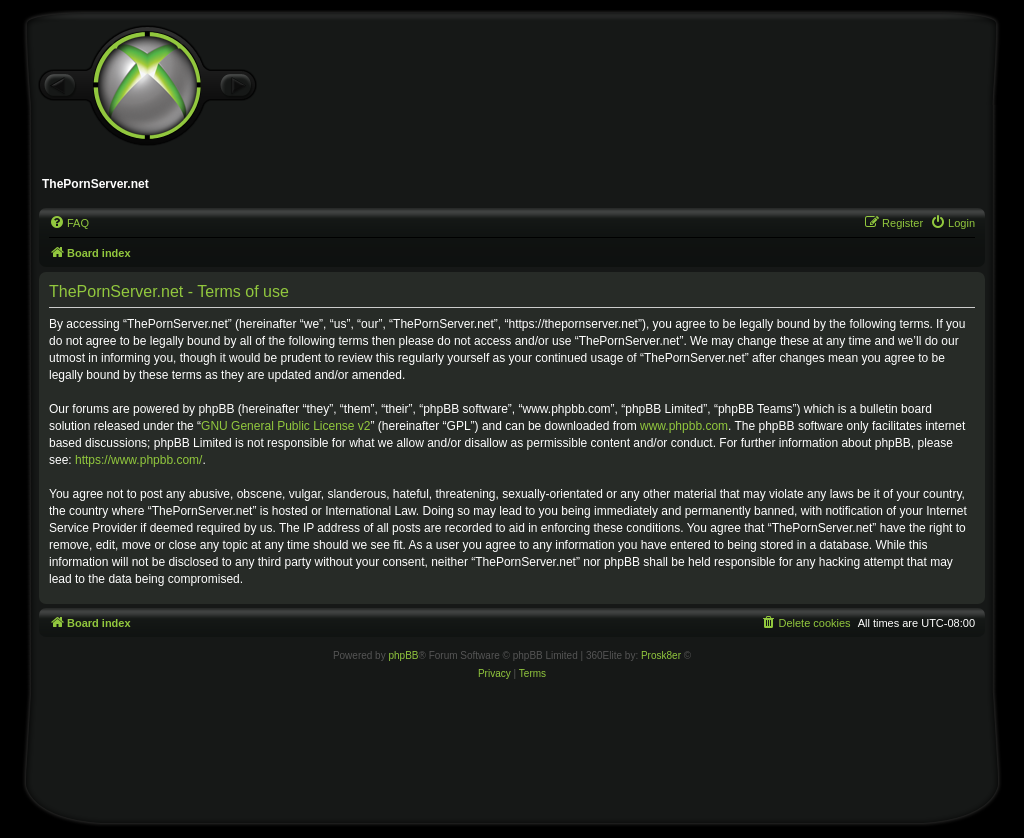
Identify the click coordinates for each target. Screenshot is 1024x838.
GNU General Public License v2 (285, 426)
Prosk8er (661, 655)
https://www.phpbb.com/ (138, 460)
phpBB (403, 655)
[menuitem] (69, 223)
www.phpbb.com (684, 426)
